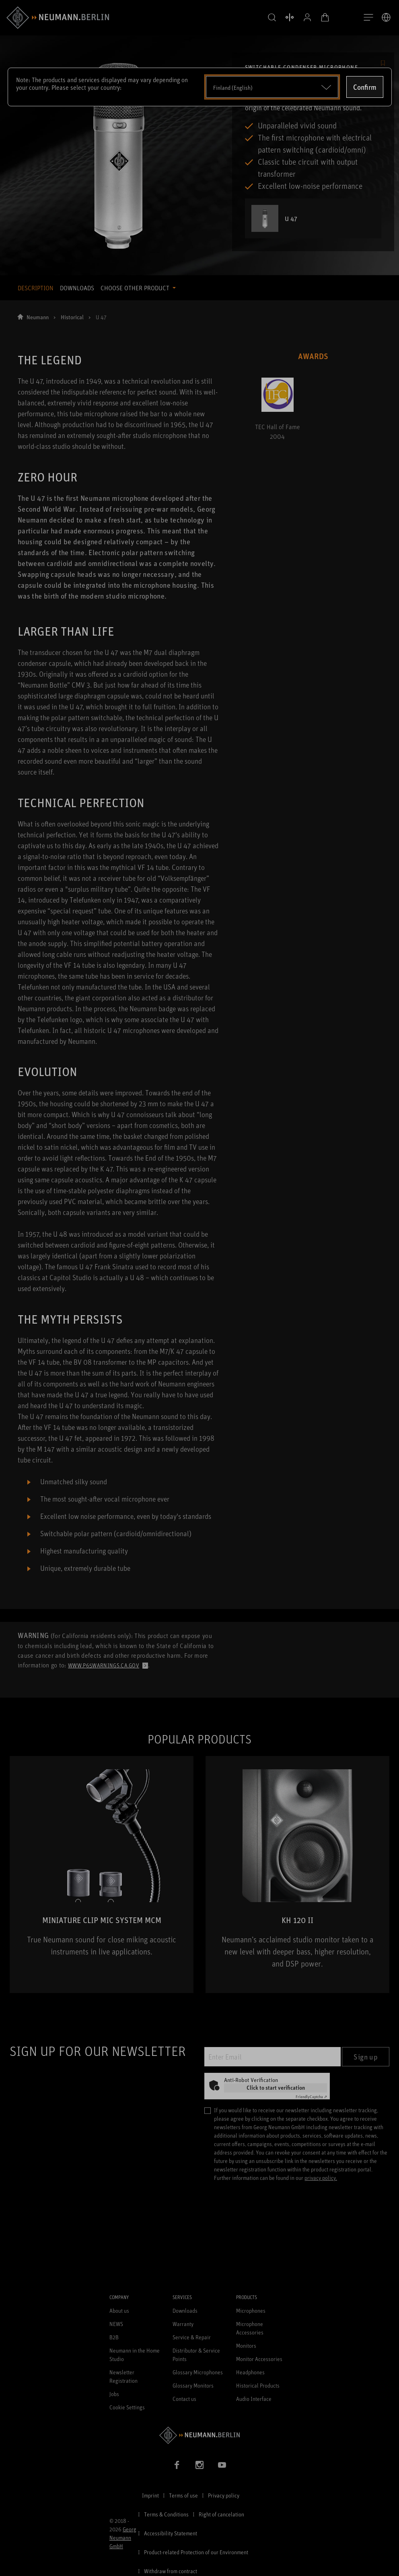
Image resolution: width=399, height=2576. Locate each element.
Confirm (364, 87)
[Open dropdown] (272, 87)
